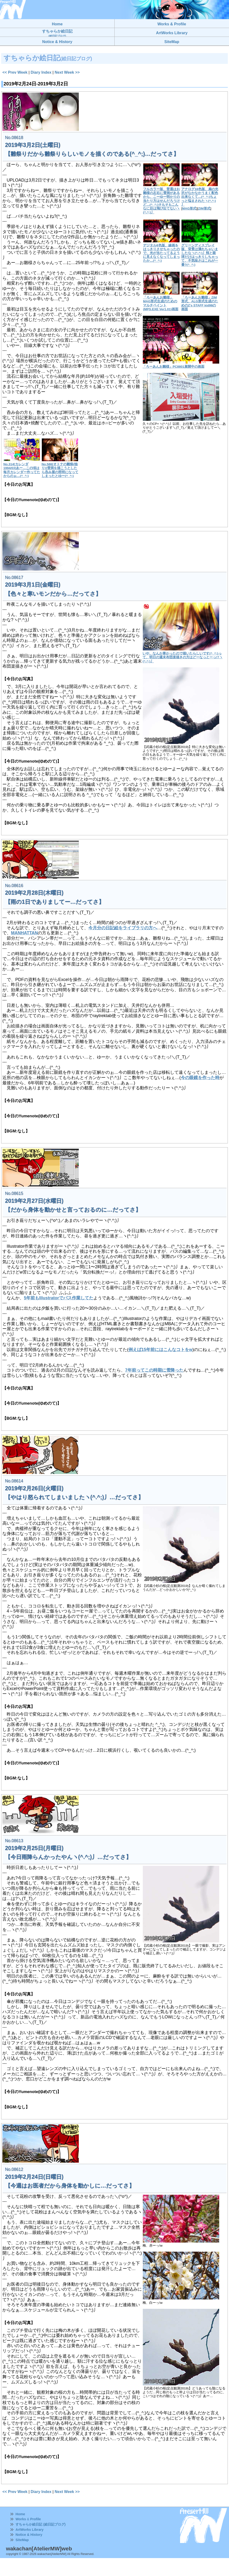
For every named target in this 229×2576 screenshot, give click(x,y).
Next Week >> (67, 72)
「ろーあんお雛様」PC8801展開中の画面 (181, 364)
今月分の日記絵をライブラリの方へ (122, 927)
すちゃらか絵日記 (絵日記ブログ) (41, 2524)
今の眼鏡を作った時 (200, 1077)
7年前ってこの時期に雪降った (154, 1370)
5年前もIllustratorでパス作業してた (58, 1298)
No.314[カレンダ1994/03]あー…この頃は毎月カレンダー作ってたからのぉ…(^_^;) (21, 468)
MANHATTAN (24, 933)
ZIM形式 (204, 208)
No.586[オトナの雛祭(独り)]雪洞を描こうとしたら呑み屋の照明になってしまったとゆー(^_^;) (60, 468)
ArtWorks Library (29, 2530)
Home (20, 2514)
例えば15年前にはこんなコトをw (160, 1349)
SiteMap (22, 2540)
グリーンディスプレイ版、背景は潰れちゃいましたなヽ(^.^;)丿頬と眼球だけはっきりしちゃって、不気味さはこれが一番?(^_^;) (199, 253)
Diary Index (41, 72)
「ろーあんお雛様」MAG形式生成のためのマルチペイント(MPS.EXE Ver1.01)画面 (161, 301)
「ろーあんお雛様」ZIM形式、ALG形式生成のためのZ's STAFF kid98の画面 (199, 301)
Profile (35, 2519)
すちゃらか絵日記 (57, 33)
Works (21, 2519)
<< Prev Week (14, 72)
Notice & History (29, 2535)
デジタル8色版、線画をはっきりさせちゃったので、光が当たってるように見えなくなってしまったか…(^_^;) (161, 251)
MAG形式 (189, 208)
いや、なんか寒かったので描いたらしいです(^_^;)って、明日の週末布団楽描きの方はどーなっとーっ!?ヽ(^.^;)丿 (183, 655)
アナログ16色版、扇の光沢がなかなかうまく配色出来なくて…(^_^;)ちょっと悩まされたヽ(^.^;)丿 (199, 194)
